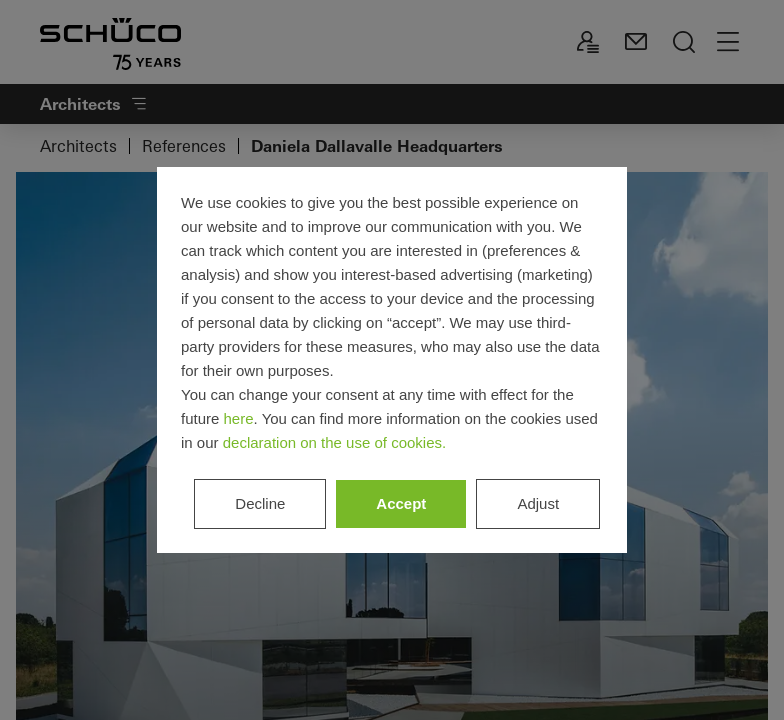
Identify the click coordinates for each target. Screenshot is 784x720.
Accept (401, 503)
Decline (260, 503)
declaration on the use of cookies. (334, 442)
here (239, 418)
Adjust (538, 503)
